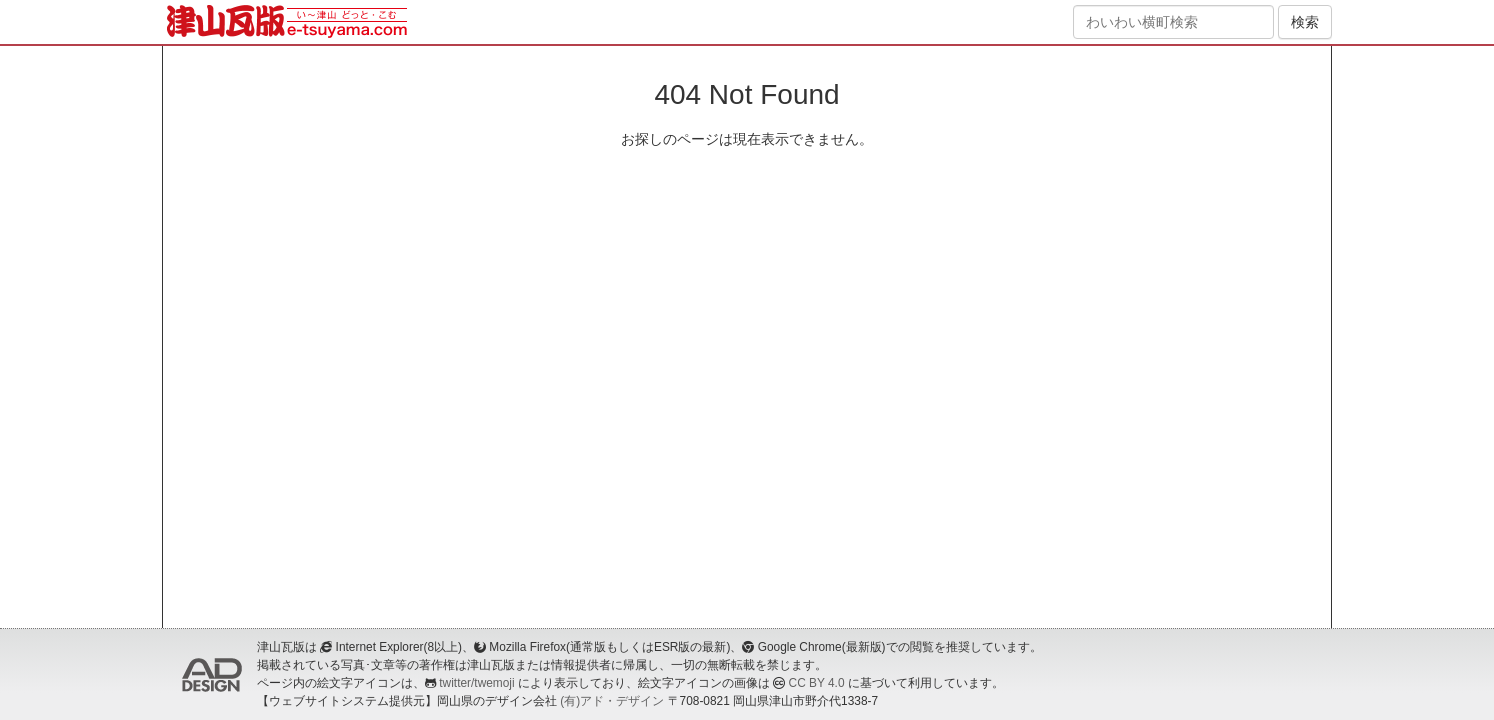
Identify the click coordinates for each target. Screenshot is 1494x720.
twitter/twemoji (476, 683)
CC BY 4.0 (817, 683)
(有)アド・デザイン (612, 701)
